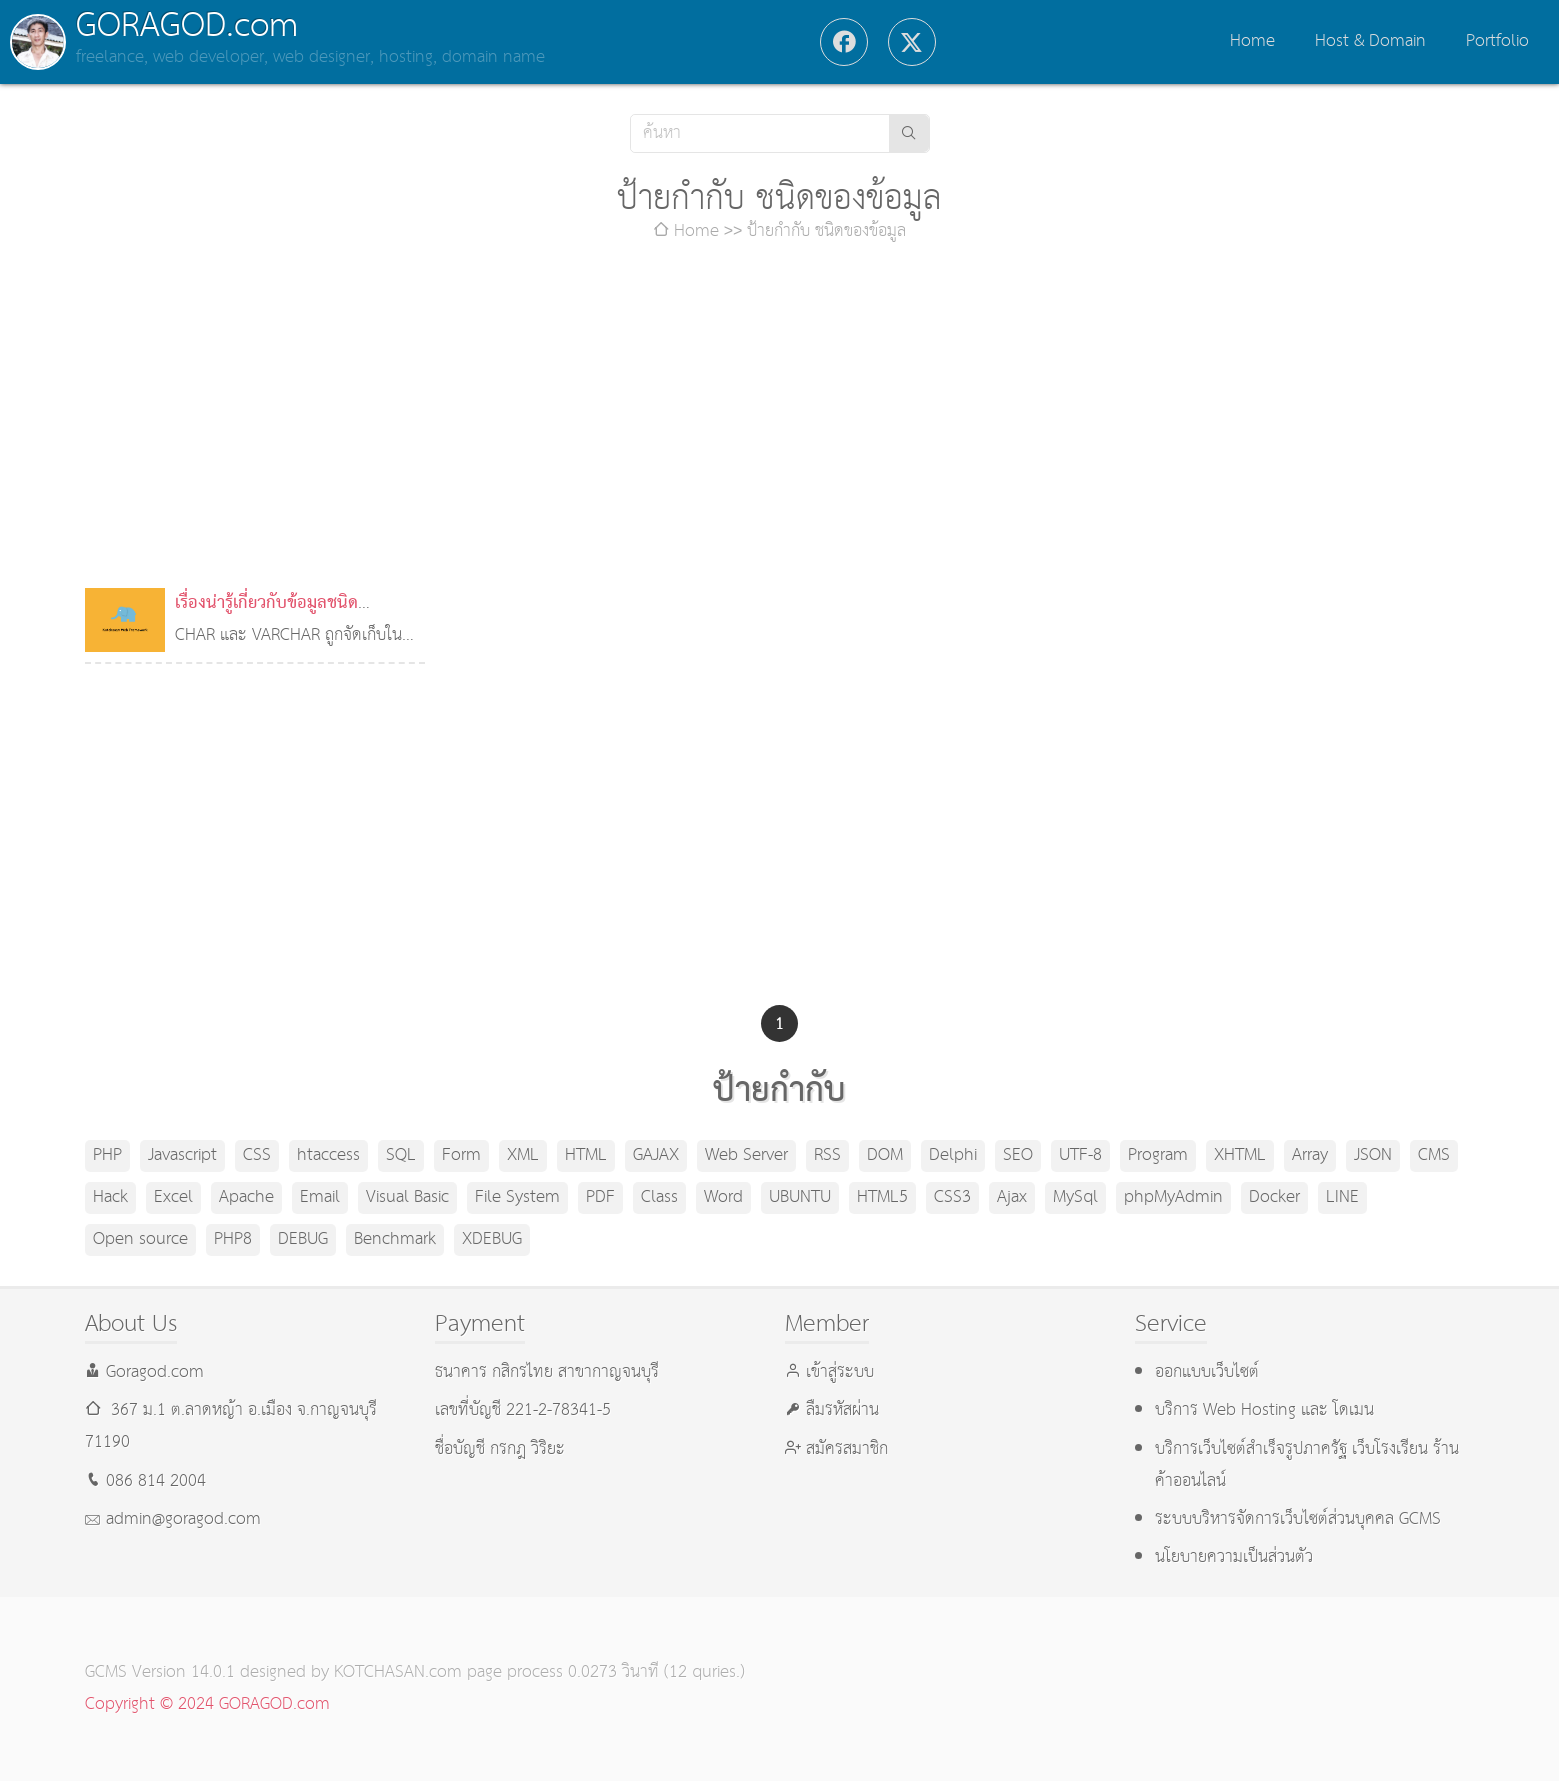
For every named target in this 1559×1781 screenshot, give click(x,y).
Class (659, 1197)
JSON (1373, 1155)
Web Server (746, 1155)
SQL (401, 1155)
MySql (1075, 1197)
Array (1310, 1155)
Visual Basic (407, 1197)
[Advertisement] (780, 418)
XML (523, 1155)
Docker (1274, 1197)
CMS (1434, 1155)
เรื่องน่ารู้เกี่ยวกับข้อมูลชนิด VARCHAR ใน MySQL (266, 619)
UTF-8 (1080, 1155)
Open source (140, 1239)
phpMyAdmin (1173, 1197)
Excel (173, 1197)
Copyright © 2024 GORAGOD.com (207, 1704)
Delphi (953, 1155)
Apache (246, 1197)
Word (723, 1197)
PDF (600, 1197)
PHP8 (233, 1239)
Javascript (182, 1155)
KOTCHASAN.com (398, 1672)
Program (1158, 1155)
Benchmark (395, 1239)
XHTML (1240, 1155)
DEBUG (303, 1239)
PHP (107, 1155)
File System (517, 1197)
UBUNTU (800, 1197)
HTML (586, 1155)
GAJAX (656, 1155)
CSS (257, 1155)
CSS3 (952, 1197)
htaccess (328, 1155)
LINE (1342, 1197)
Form (461, 1155)
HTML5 (882, 1197)
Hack (110, 1197)
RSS (827, 1155)
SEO (1018, 1155)
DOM (885, 1155)
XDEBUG (492, 1239)
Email (320, 1197)
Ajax (1012, 1197)
